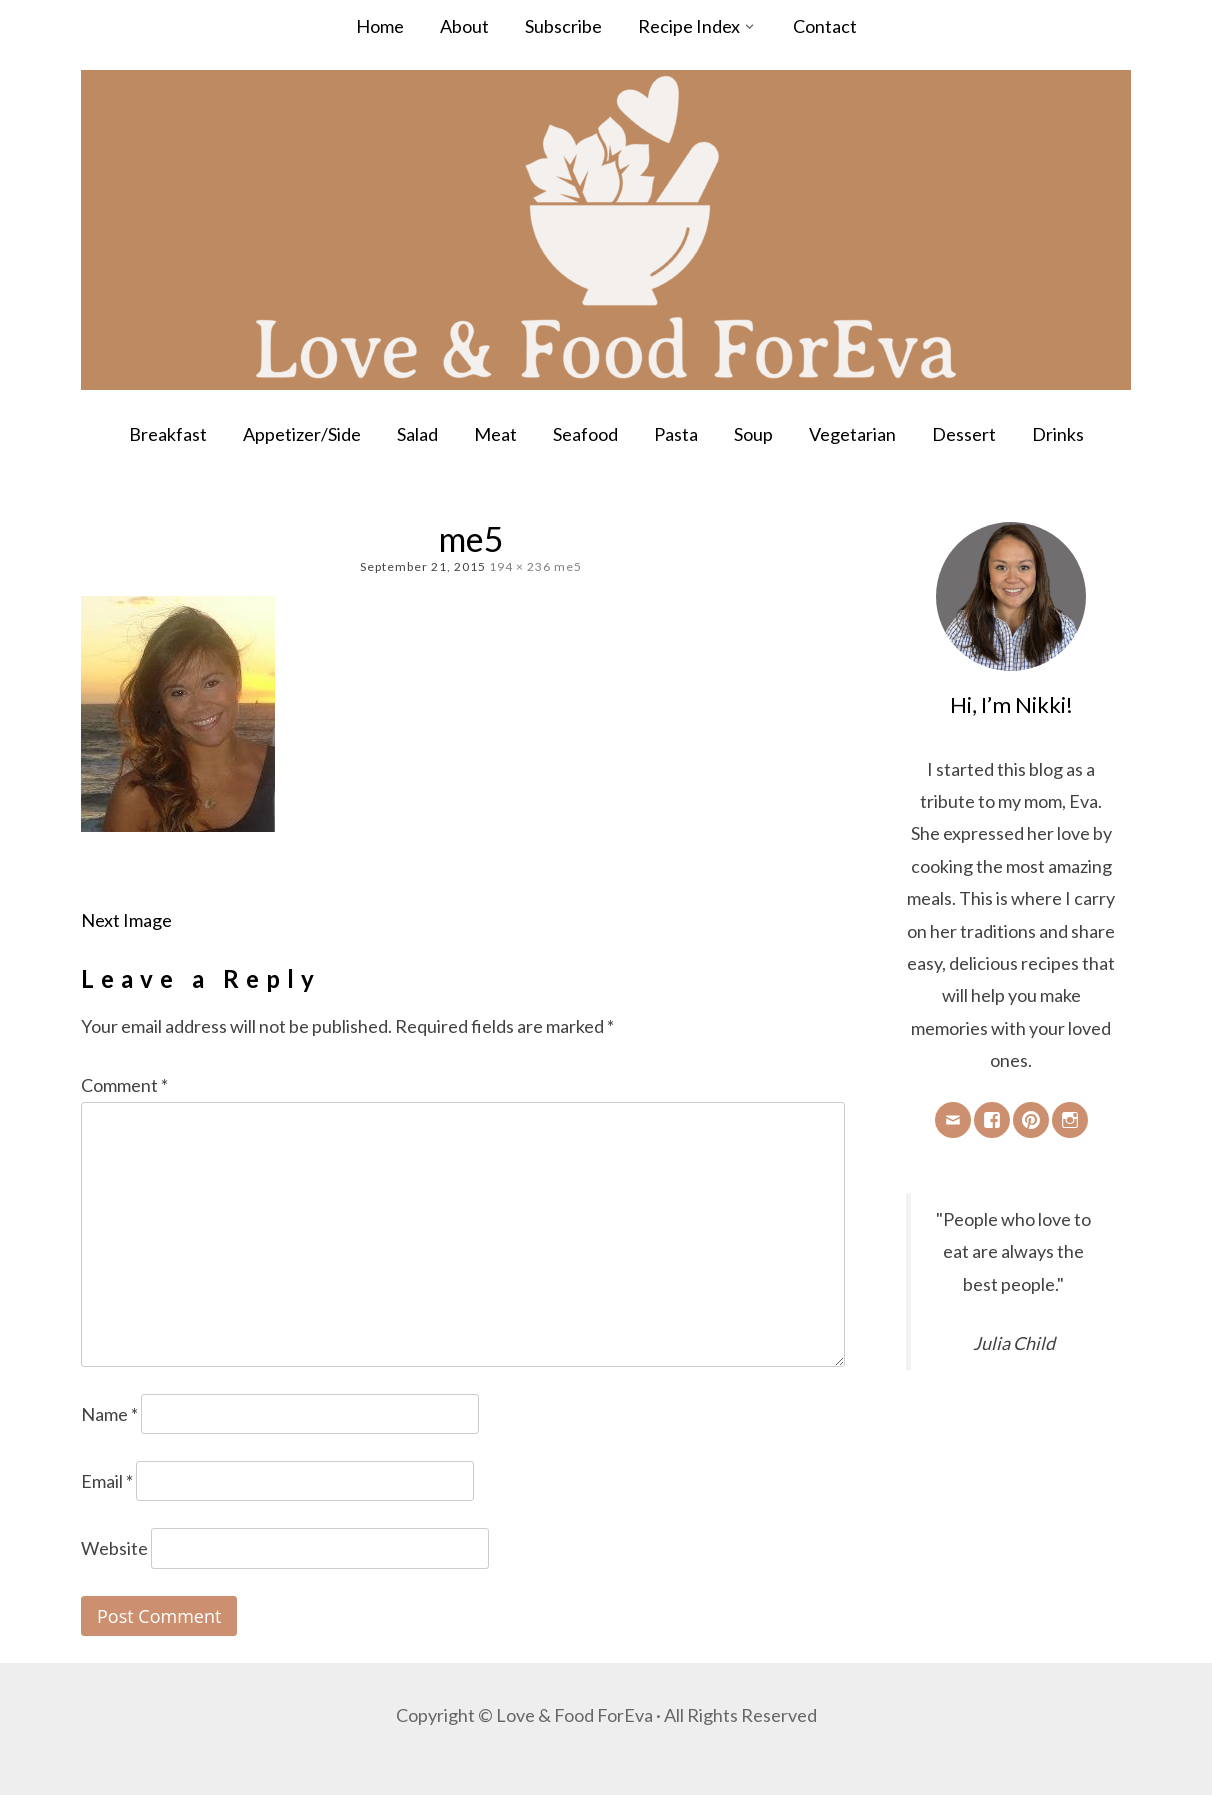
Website (114, 1548)
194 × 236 (520, 566)
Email (107, 1481)
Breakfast (168, 434)
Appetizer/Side (302, 434)
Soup (753, 434)
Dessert (964, 434)
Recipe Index (689, 26)
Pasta (676, 434)
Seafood (585, 434)
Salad (417, 434)
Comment (124, 1085)
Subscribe (563, 26)
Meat (495, 434)
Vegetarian (852, 434)
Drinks (1058, 434)
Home (380, 26)
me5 (568, 566)
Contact (825, 26)
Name (109, 1414)
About (464, 26)
